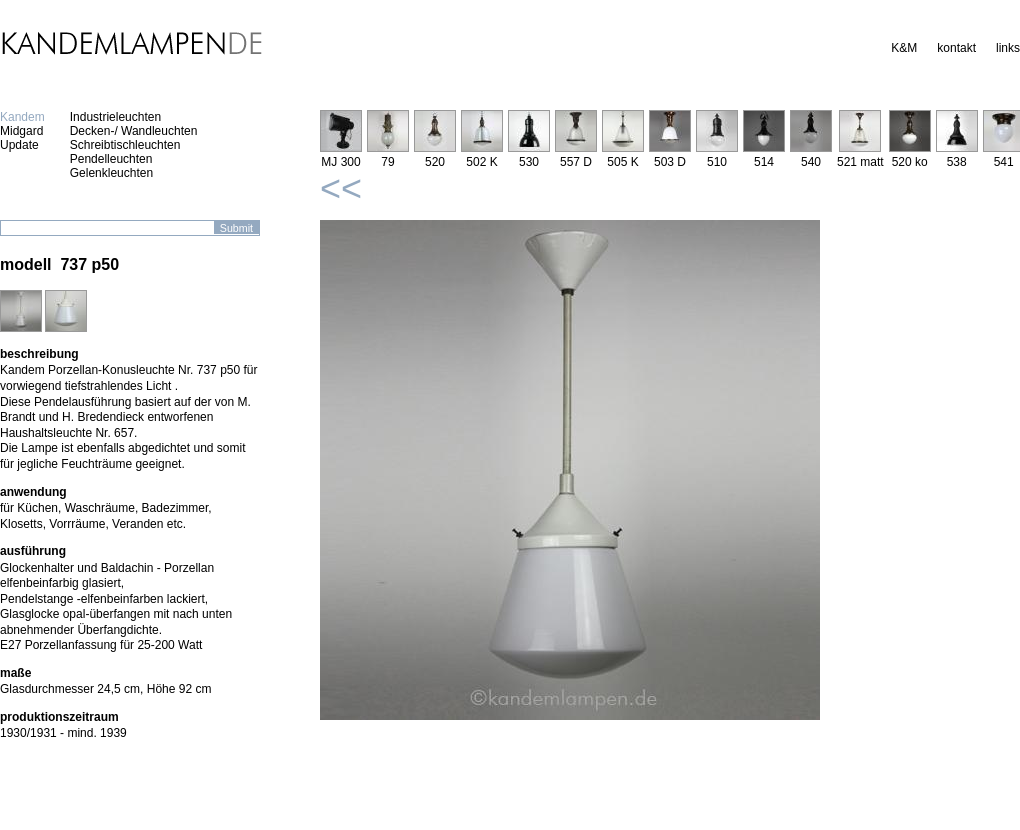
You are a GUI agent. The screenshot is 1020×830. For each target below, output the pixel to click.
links (1008, 48)
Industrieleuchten (115, 117)
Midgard (21, 131)
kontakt (956, 48)
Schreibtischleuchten (125, 145)
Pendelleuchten (111, 159)
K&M (904, 48)
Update (19, 145)
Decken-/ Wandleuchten (134, 131)
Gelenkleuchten (111, 173)
